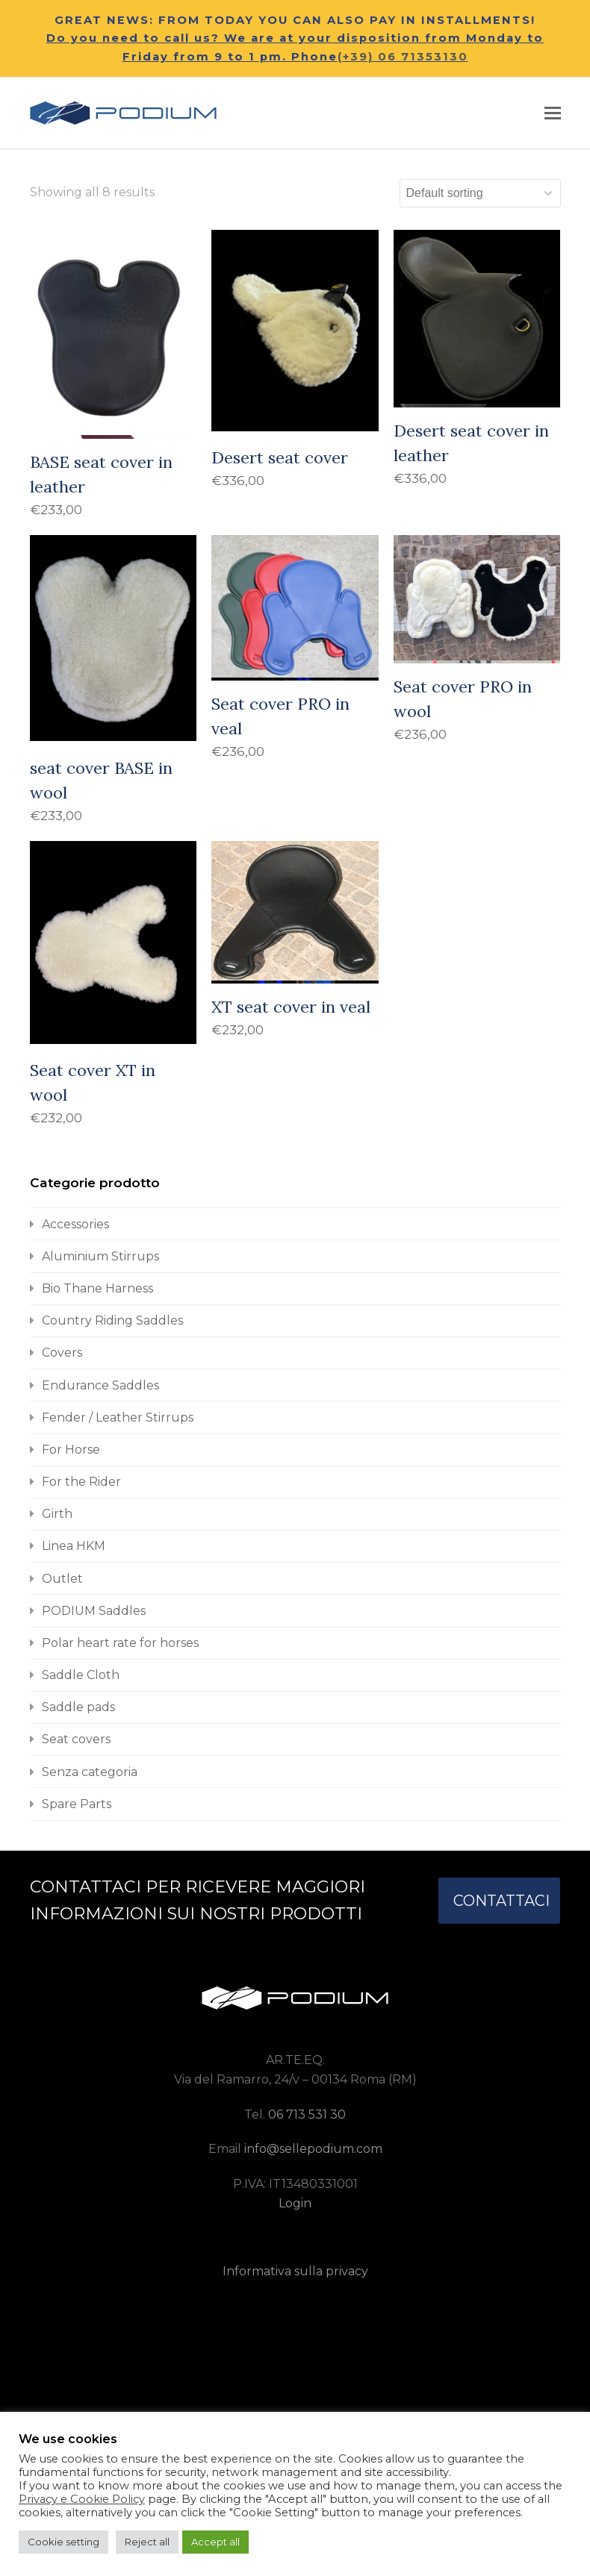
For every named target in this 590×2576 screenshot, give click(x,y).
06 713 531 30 (307, 2114)
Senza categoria (89, 1772)
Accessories (75, 1224)
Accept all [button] (215, 2542)
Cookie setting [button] (63, 2542)
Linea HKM (73, 1546)
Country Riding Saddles (112, 1320)
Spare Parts (76, 1804)
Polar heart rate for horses (120, 1643)
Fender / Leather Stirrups (117, 1417)
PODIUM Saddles (94, 1611)
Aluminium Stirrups (100, 1256)
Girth (57, 1514)
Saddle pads (78, 1707)
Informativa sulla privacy (295, 2271)
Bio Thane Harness (97, 1288)
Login (295, 2203)
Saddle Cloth (80, 1675)
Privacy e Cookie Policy (82, 2499)
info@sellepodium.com (313, 2149)
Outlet (62, 1579)
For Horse (71, 1449)
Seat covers (76, 1739)
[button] (552, 113)
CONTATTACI (501, 1901)
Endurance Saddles (100, 1385)
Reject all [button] (147, 2542)
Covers (62, 1352)
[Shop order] (480, 193)
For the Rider (81, 1482)
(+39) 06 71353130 (403, 56)
